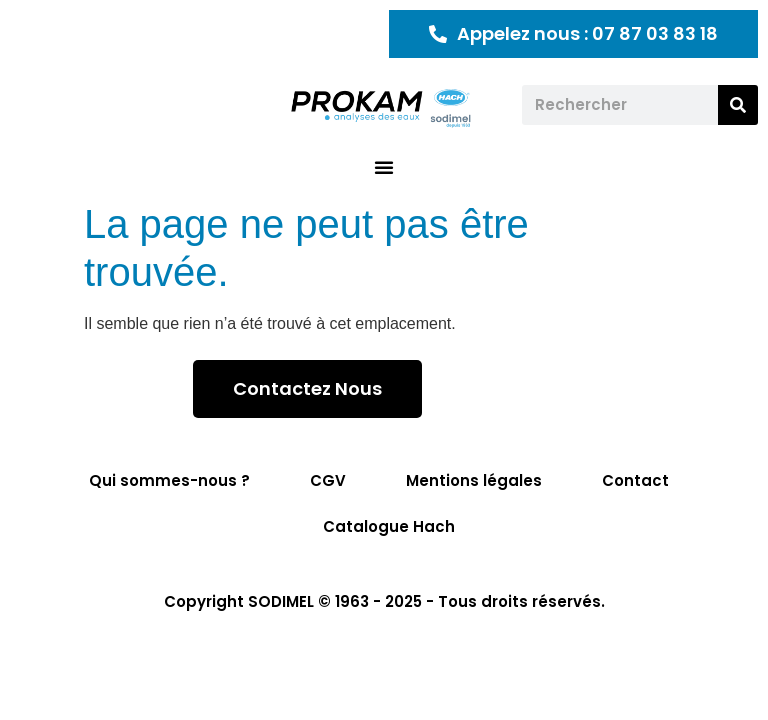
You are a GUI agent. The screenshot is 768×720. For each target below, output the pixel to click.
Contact (635, 480)
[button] (384, 167)
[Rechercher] (738, 105)
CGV (328, 480)
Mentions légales (474, 480)
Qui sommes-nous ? (169, 480)
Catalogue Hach (389, 526)
